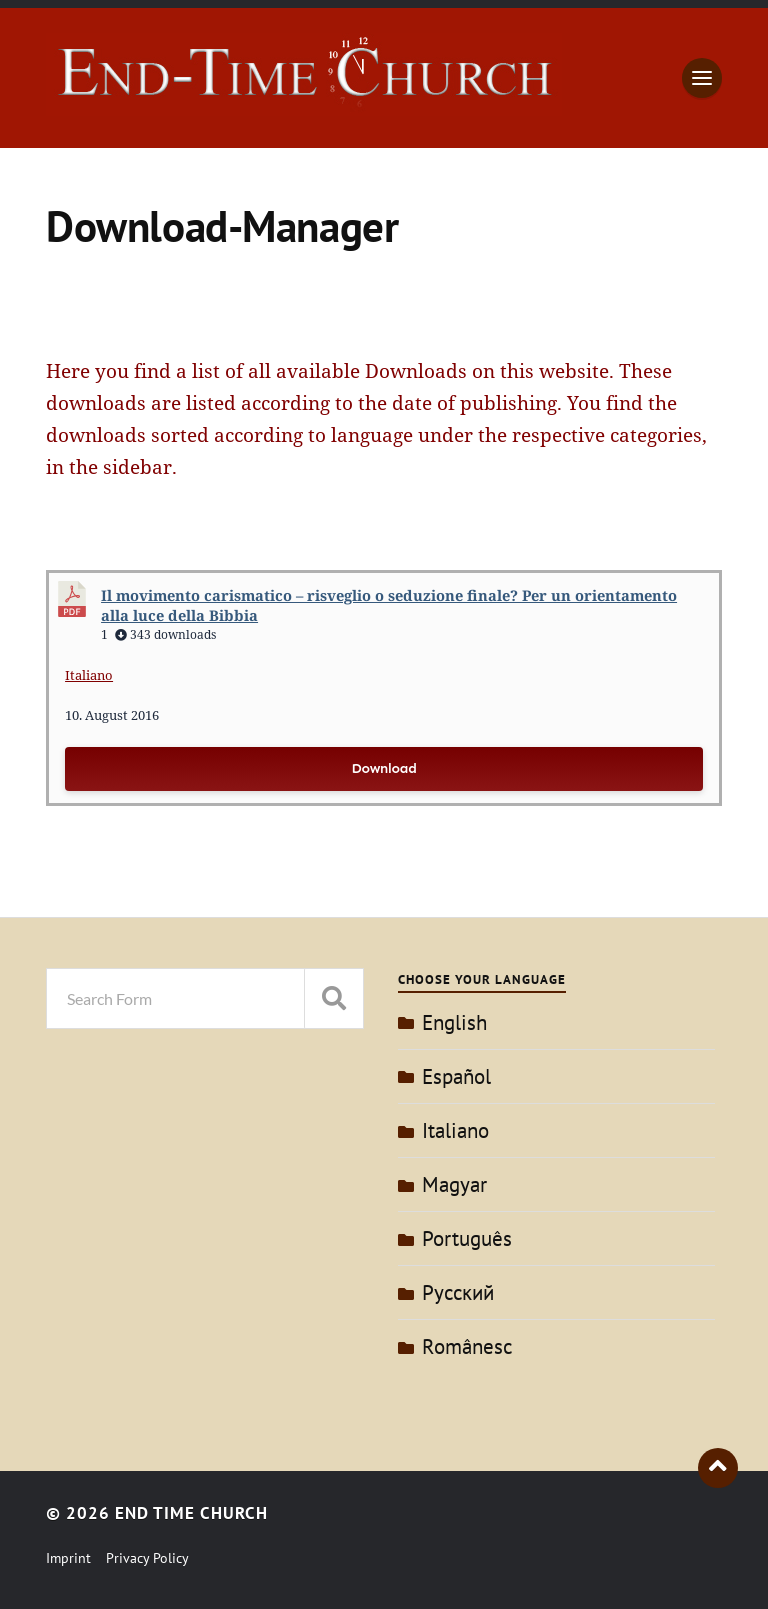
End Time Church (191, 1513)
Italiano (89, 675)
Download (383, 768)
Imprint (68, 1558)
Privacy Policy (147, 1558)
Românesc (467, 1346)
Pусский (458, 1292)
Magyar (454, 1184)
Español (456, 1076)
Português (467, 1238)
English (454, 1022)
